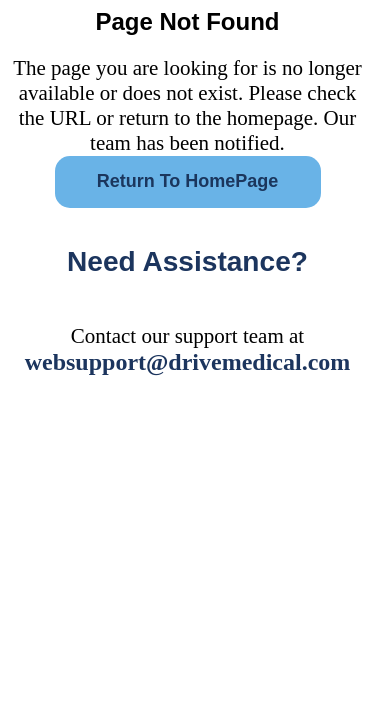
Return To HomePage (188, 181)
